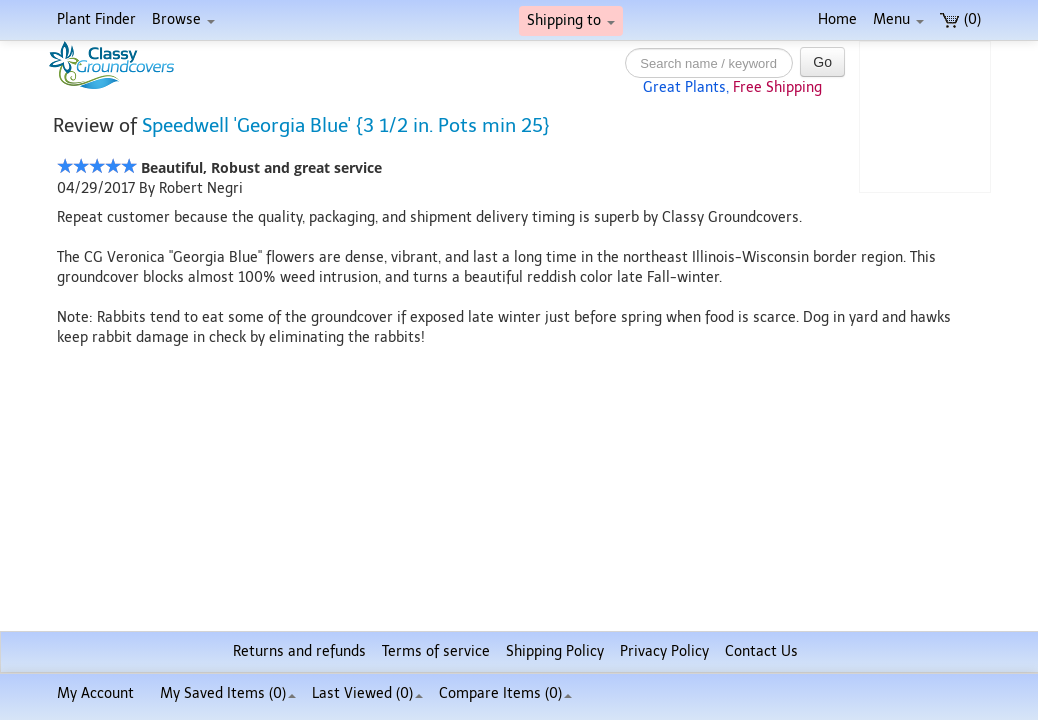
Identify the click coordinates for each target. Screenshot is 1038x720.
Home (837, 19)
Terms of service (436, 651)
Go (822, 62)
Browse (183, 19)
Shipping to (571, 20)
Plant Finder (96, 19)
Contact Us (761, 651)
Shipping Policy (555, 651)
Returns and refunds (299, 651)
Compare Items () (505, 693)
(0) (960, 19)
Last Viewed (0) (367, 693)
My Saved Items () (228, 693)
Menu (898, 19)
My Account (95, 693)
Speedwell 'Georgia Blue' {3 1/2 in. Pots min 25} (346, 125)
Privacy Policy (664, 651)
